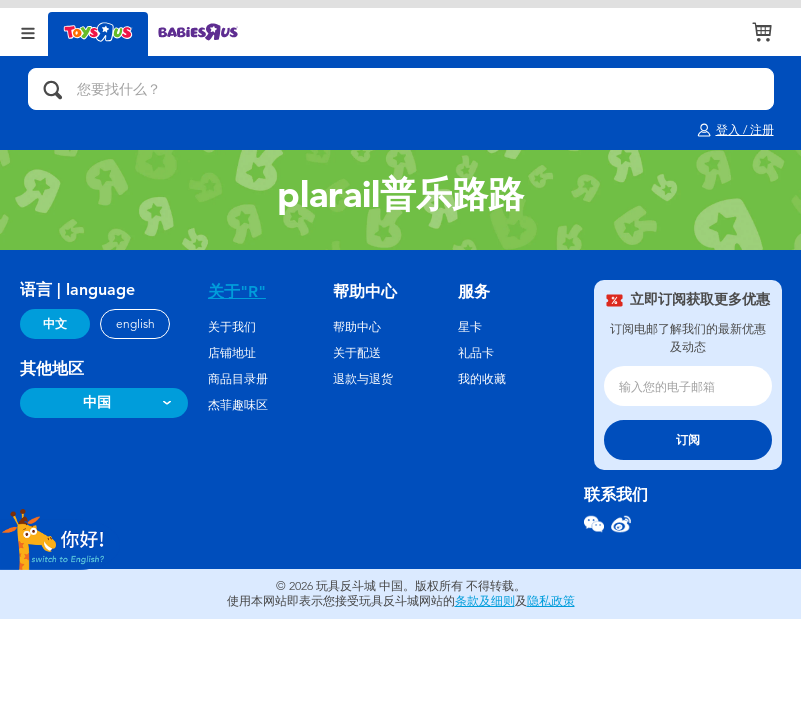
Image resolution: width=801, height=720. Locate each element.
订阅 (688, 440)
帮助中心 (357, 327)
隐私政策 (551, 601)
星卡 (470, 327)
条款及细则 (485, 601)
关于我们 (232, 327)
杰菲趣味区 (238, 405)
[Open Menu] (28, 31)
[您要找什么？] (401, 89)
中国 (97, 402)
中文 (55, 324)
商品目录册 (238, 379)
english (135, 324)
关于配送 (357, 353)
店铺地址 (232, 353)
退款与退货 (363, 379)
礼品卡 (476, 353)
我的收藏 (482, 379)
